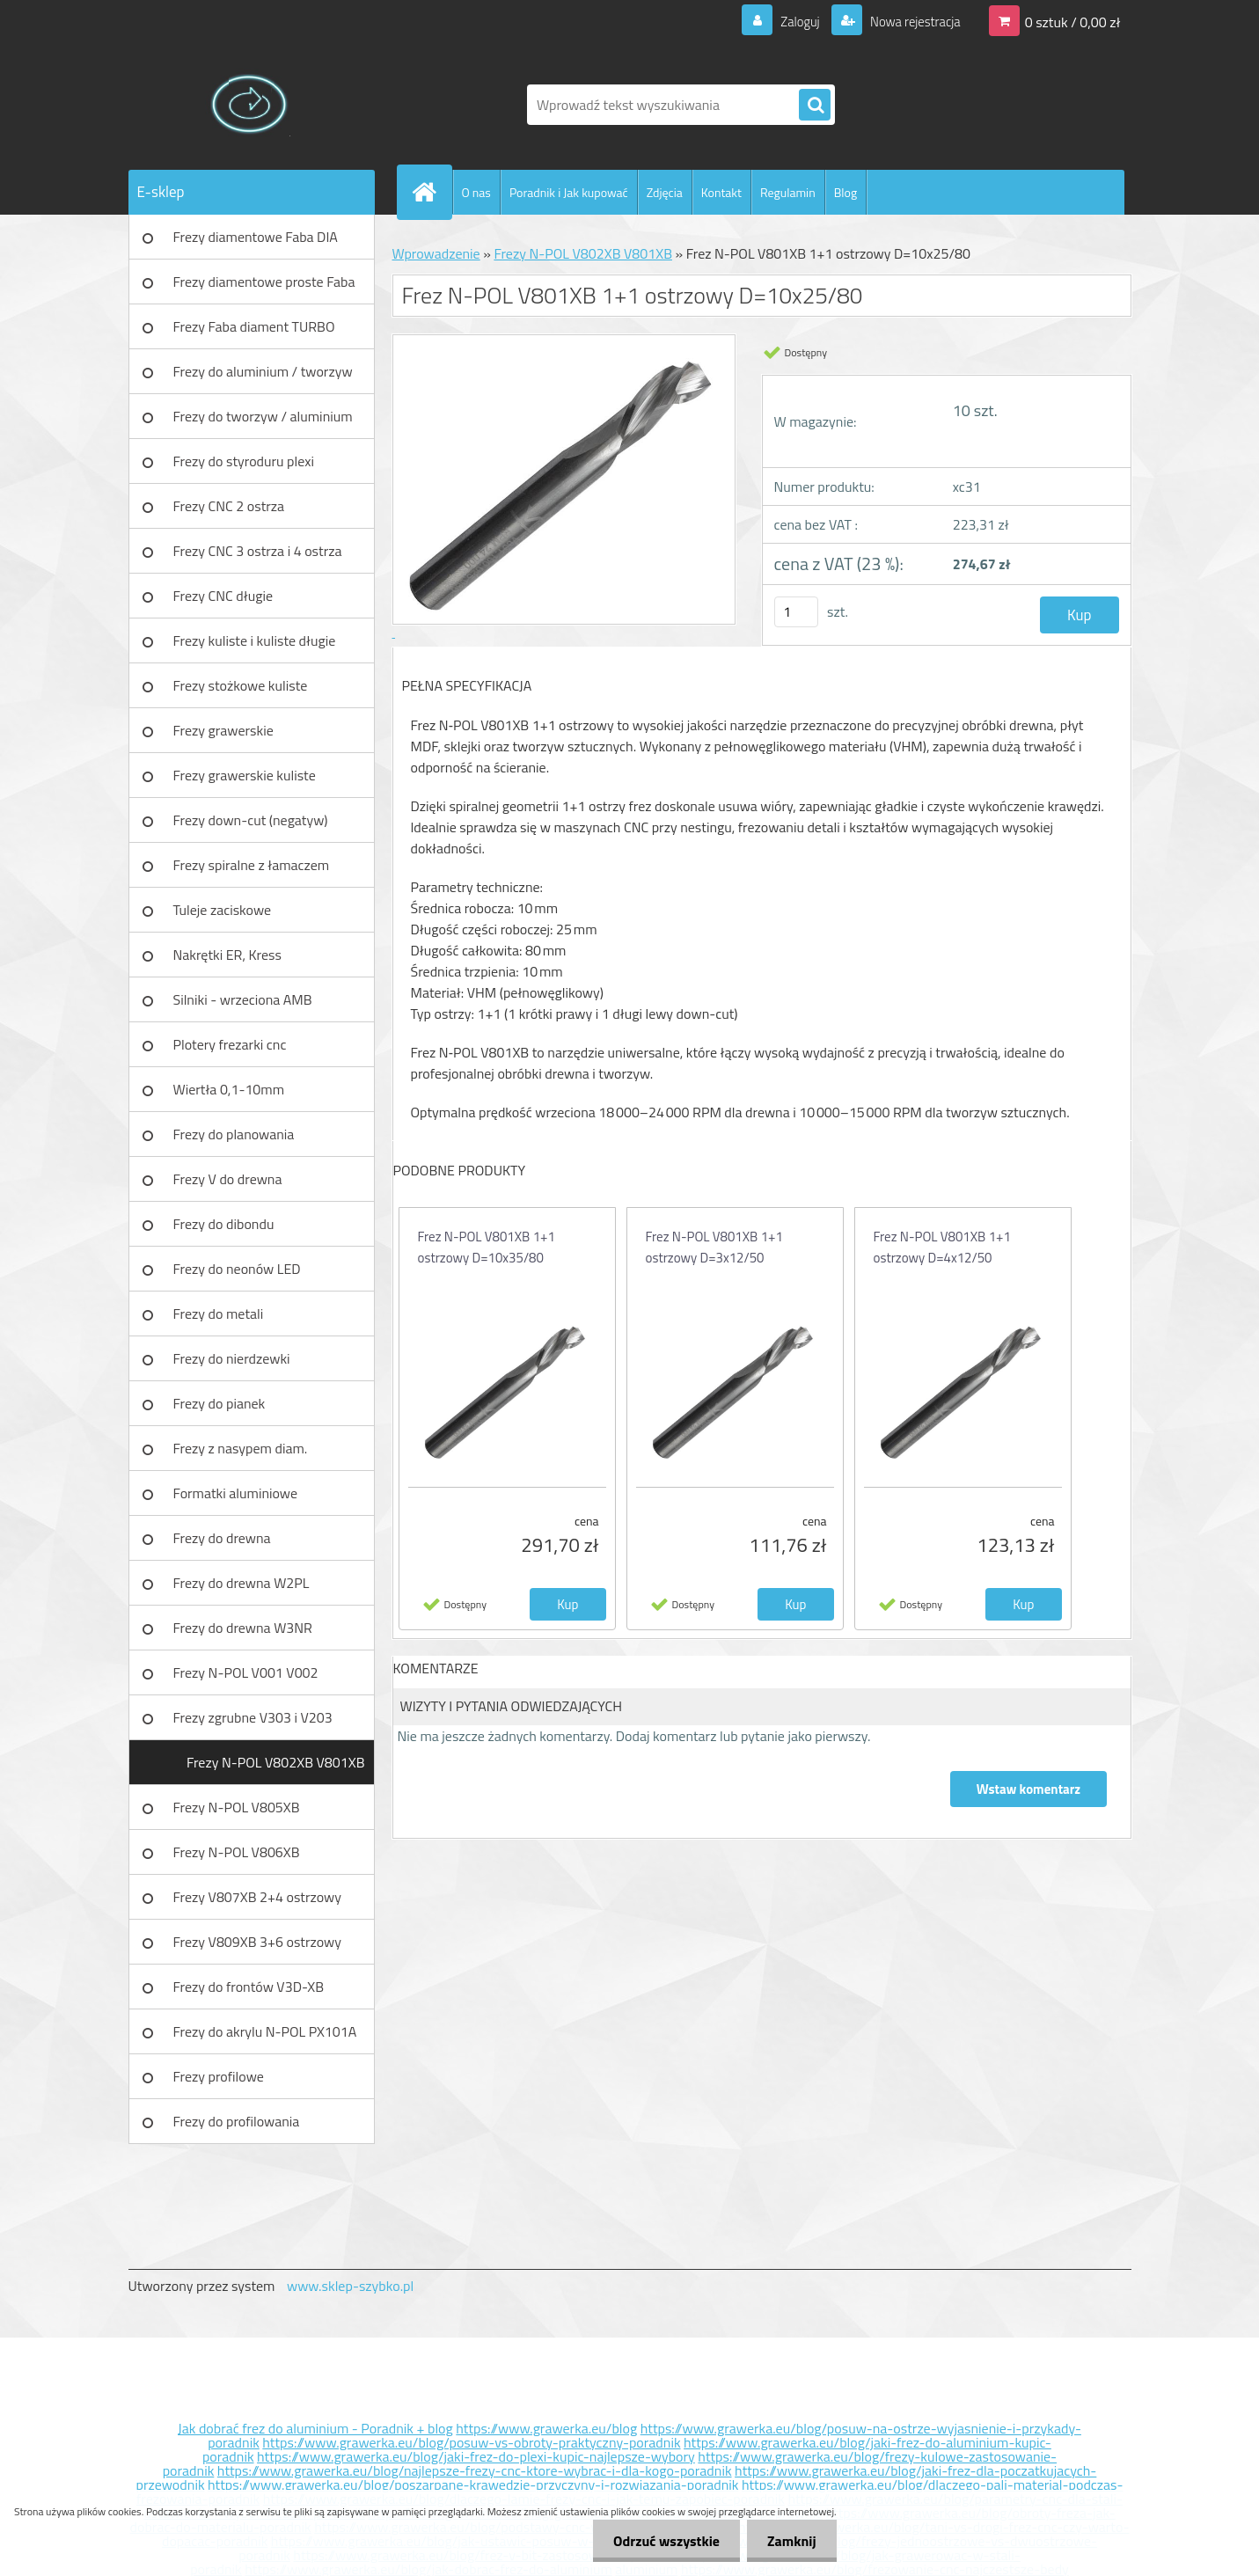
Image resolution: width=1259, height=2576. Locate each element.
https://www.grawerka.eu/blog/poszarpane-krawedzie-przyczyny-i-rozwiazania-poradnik (473, 2484)
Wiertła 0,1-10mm (229, 1089)
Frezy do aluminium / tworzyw (263, 371)
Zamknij (789, 2540)
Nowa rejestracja (909, 21)
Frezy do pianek (219, 1403)
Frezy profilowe (218, 2076)
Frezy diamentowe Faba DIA (255, 236)
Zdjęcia (665, 192)
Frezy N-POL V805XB (236, 1807)
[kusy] (796, 611)
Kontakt (721, 192)
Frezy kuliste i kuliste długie (254, 640)
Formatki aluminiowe (235, 1493)
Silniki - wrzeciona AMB (242, 999)
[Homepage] (432, 192)
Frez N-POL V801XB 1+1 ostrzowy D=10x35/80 (486, 1247)
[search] (815, 105)
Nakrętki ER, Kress (227, 954)
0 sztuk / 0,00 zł (1073, 21)
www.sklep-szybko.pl (350, 2285)
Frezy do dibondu (223, 1223)
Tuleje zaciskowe (222, 909)
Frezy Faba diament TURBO (254, 326)
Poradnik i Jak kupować (568, 192)
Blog (845, 192)
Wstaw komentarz (1028, 1789)
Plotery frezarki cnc (230, 1044)
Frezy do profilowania (236, 2121)
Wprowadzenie (436, 253)
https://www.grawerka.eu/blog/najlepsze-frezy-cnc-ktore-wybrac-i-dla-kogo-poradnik (474, 2470)
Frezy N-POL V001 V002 (245, 1672)
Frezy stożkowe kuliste (240, 685)
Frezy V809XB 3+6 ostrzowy (257, 1941)
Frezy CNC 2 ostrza (229, 505)
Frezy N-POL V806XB (236, 1851)
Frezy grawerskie (223, 730)
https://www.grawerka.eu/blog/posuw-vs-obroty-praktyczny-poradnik (471, 2442)
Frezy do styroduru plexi (244, 461)
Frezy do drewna (222, 1537)
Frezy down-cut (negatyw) (250, 820)
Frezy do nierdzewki (231, 1358)
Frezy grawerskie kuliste (244, 775)
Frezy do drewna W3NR (242, 1627)
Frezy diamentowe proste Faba (264, 281)
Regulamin (788, 192)
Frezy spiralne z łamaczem (251, 864)
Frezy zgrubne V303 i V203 (253, 1717)
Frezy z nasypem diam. (240, 1448)
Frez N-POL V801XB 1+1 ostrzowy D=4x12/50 (942, 1247)
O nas (476, 192)
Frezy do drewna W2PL (241, 1582)
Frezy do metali (218, 1313)
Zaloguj (789, 21)
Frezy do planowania (234, 1134)
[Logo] (249, 105)
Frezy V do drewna (227, 1178)
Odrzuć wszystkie (661, 2540)
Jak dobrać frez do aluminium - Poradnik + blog (315, 2428)
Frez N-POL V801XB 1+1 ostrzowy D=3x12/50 (714, 1247)
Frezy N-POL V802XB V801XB (276, 1762)
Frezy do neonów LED (237, 1268)
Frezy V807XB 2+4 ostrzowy (257, 1896)
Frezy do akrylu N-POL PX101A (265, 2031)
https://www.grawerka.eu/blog (546, 2428)
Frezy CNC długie (223, 595)
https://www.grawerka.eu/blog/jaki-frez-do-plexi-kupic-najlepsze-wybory (476, 2456)
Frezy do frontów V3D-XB (249, 1986)
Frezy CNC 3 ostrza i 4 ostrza (257, 550)
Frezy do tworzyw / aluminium (263, 416)
